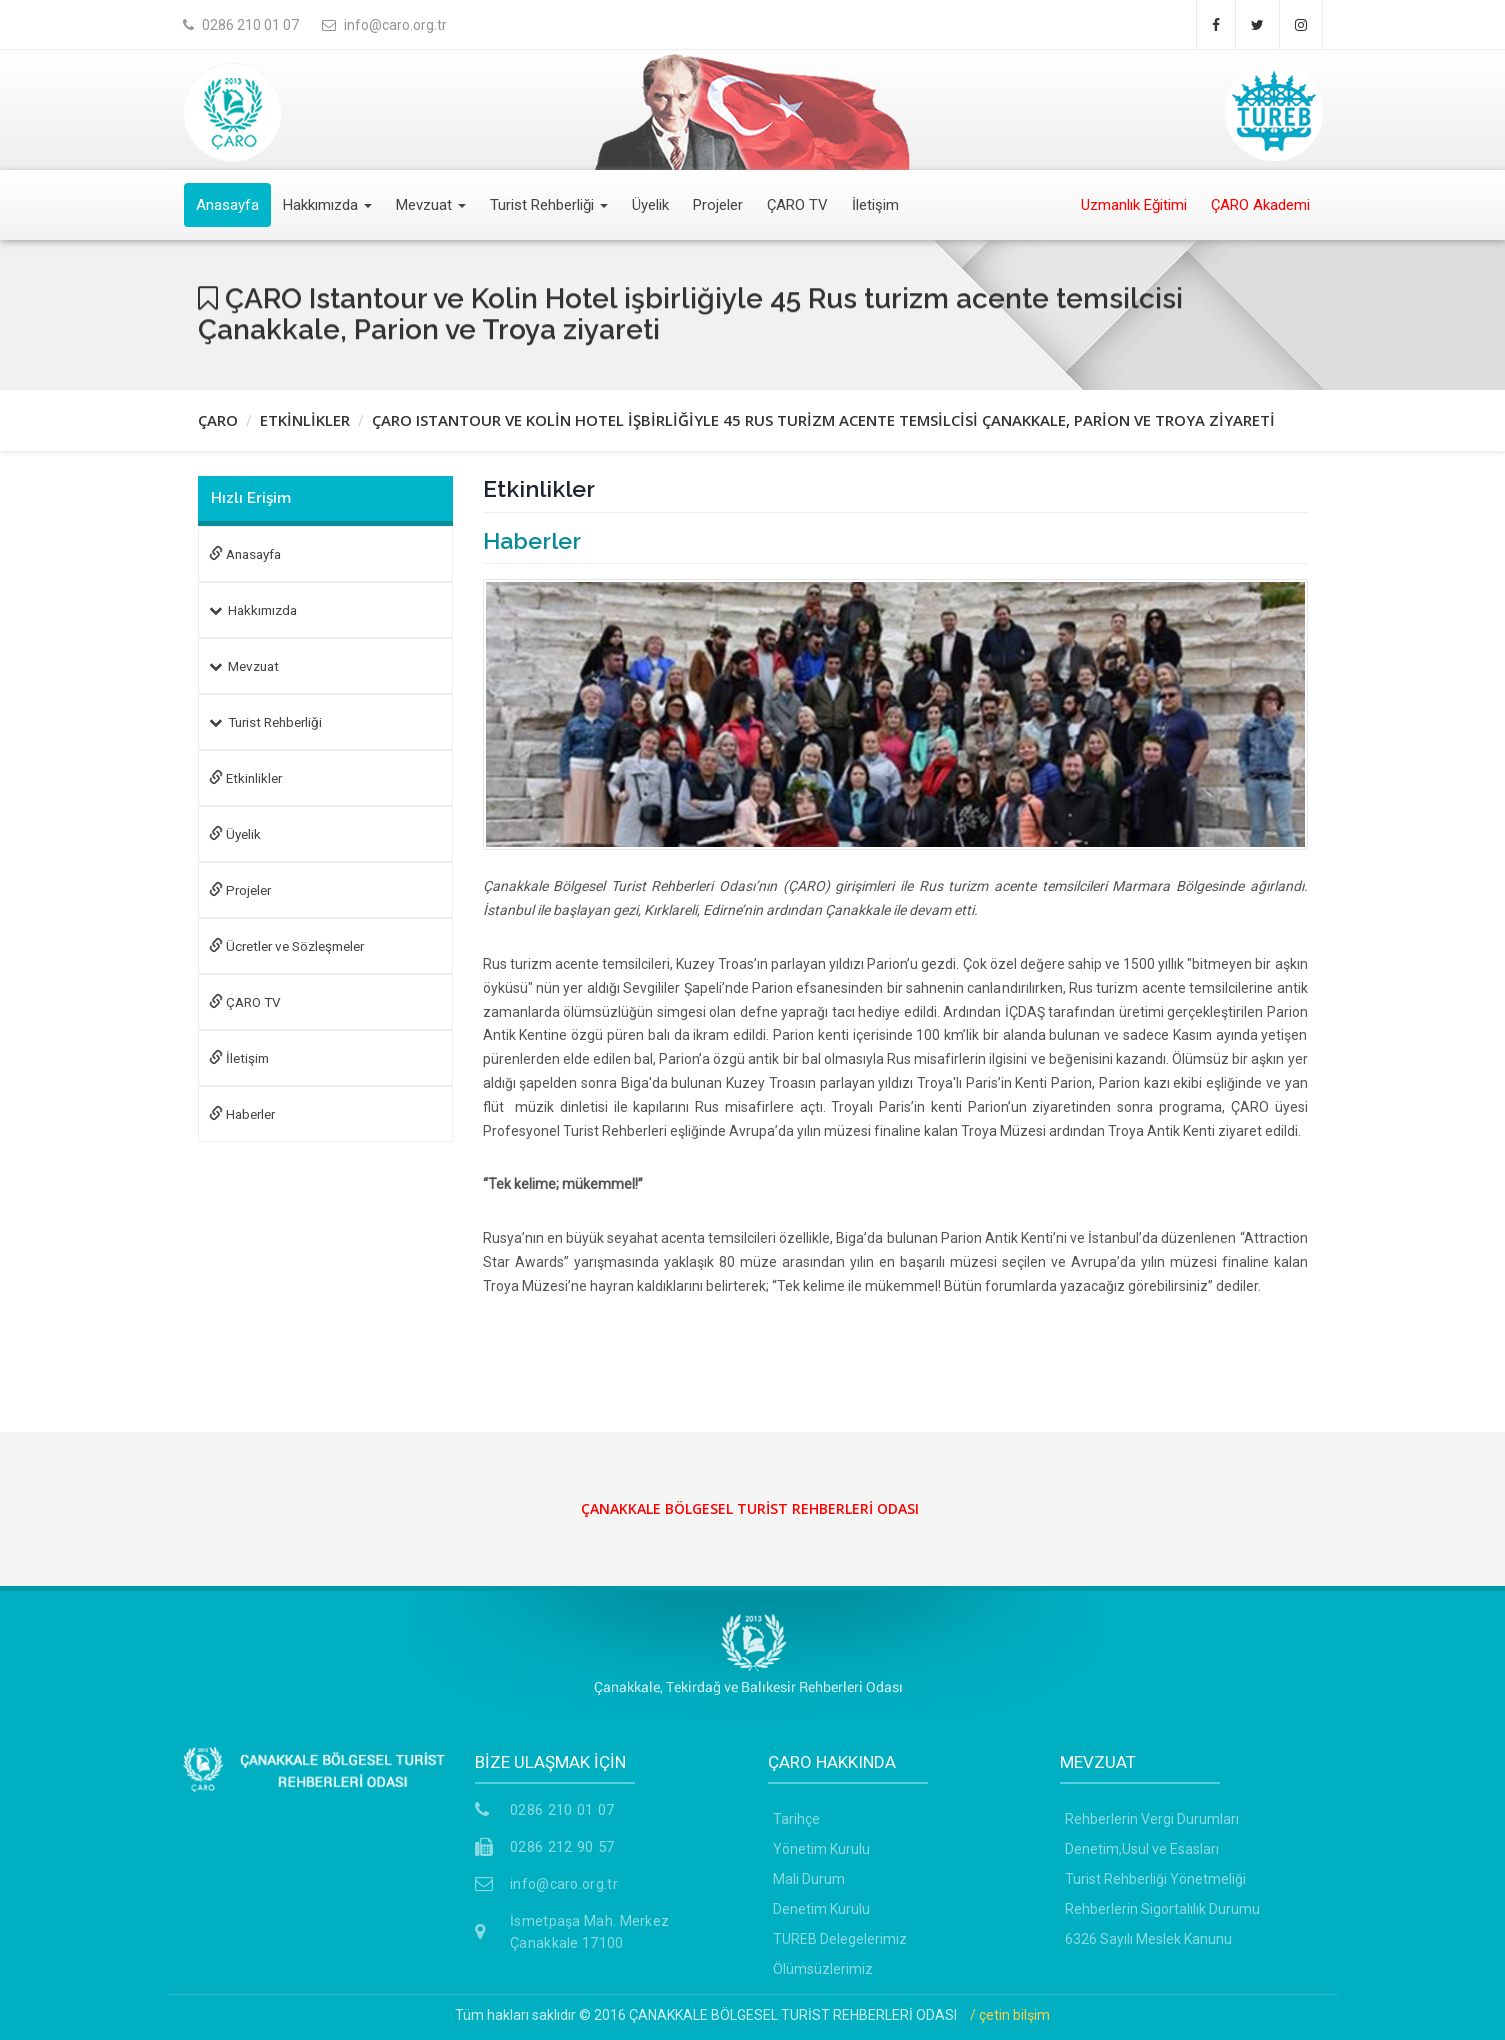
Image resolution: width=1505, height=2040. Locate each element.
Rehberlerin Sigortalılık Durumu (1162, 1909)
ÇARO (218, 420)
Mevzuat (431, 205)
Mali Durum (809, 1879)
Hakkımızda (327, 205)
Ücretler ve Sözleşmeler (286, 946)
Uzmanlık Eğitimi (1134, 205)
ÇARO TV (797, 205)
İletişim (875, 205)
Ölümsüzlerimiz (823, 1969)
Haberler (242, 1114)
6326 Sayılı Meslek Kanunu (1148, 1939)
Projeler (718, 205)
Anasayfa (227, 205)
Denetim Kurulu (821, 1909)
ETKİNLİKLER (305, 420)
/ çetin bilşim (1010, 2015)
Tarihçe (796, 1819)
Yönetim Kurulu (821, 1849)
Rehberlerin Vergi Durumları (1152, 1819)
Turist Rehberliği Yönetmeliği (1155, 1879)
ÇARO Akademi (1260, 205)
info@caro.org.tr (564, 1884)
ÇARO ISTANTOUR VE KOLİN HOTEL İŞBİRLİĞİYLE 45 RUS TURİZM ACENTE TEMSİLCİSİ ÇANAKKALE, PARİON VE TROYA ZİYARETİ (823, 420)
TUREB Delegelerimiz (840, 1939)
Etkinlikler (245, 778)
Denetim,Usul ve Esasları (1142, 1849)
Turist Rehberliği (549, 205)
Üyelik (650, 205)
